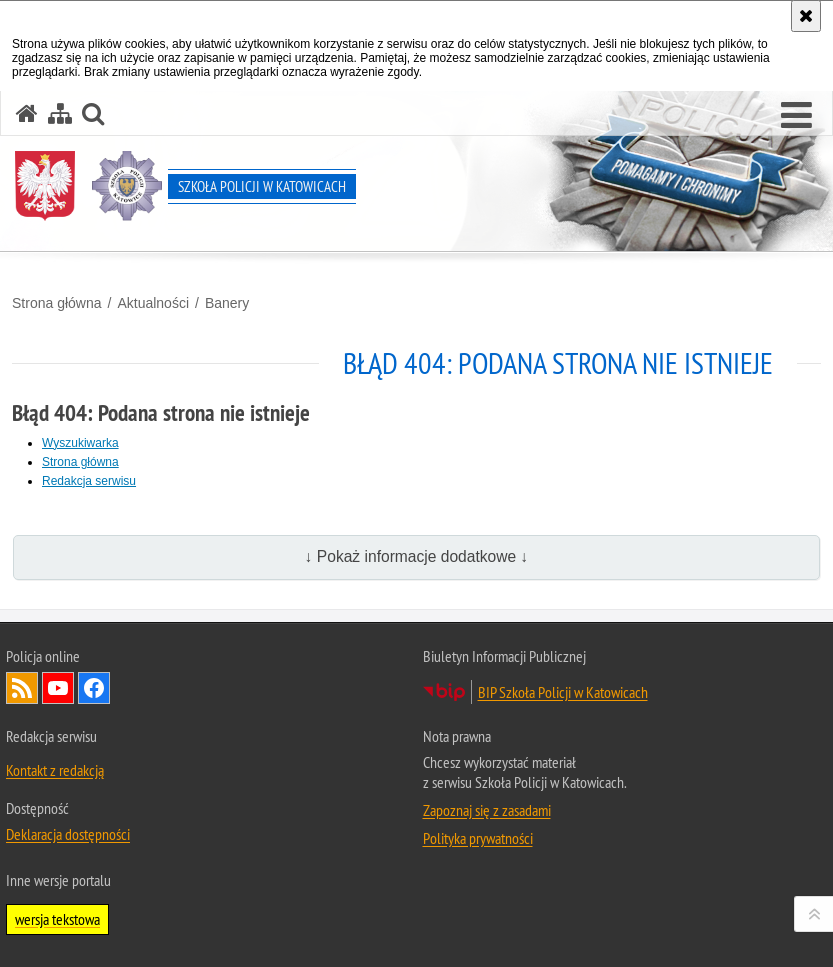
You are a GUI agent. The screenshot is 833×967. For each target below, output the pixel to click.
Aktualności (153, 303)
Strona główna (57, 303)
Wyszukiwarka (80, 443)
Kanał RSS (22, 688)
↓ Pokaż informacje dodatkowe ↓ (417, 556)
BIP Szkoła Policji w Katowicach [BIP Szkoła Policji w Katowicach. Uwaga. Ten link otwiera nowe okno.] (563, 692)
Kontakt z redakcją (55, 770)
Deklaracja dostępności (68, 834)
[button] (796, 116)
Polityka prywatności (478, 838)
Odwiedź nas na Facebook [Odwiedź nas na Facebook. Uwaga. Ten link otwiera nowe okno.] (94, 688)
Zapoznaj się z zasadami (487, 810)
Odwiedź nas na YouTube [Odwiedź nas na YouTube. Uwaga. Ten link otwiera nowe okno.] (58, 688)
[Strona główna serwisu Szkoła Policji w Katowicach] (27, 113)
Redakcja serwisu (89, 481)
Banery (227, 303)
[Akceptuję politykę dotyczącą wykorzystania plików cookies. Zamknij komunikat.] (806, 16)
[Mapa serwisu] (60, 113)
